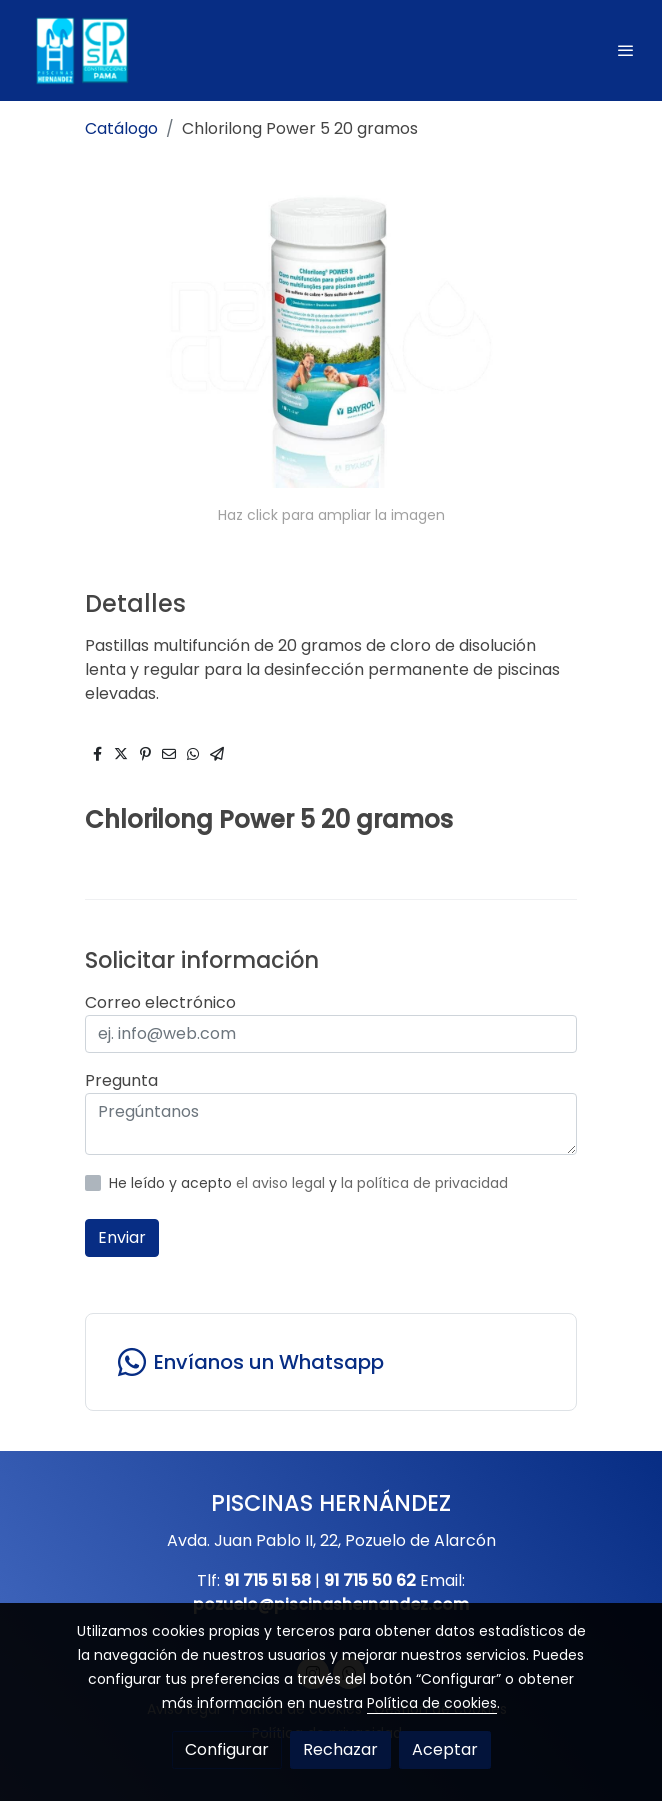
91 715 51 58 (267, 1580)
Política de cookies (432, 1703)
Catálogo (121, 128)
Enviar (122, 1237)
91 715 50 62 (370, 1580)
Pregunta (121, 1080)
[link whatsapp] (331, 1362)
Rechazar (340, 1749)
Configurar (227, 1749)
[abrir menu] (626, 50)
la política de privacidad (424, 1183)
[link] (80, 50)
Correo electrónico (160, 1002)
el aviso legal (282, 1183)
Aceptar (445, 1749)
